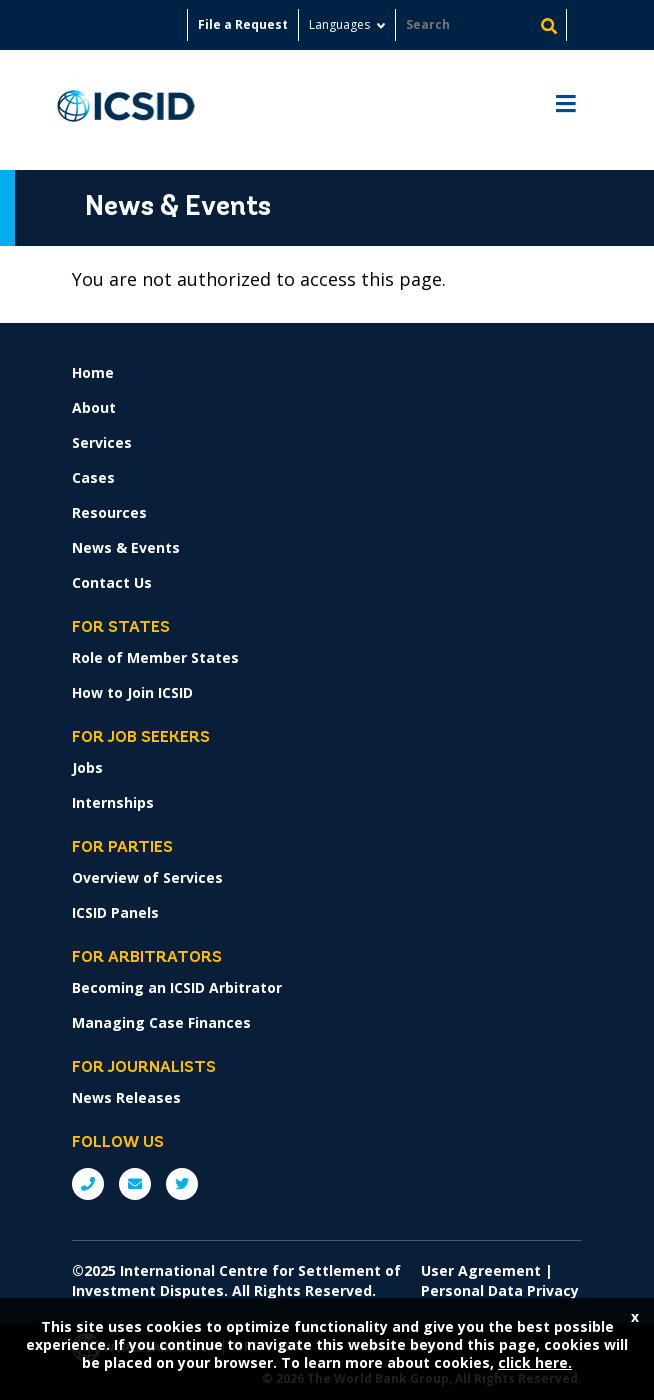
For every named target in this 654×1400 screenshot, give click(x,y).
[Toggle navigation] (565, 110)
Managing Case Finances (161, 1022)
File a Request (243, 24)
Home (93, 372)
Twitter (182, 1184)
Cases (93, 477)
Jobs (87, 767)
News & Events (126, 547)
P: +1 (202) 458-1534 (88, 1184)
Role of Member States (155, 657)
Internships (113, 802)
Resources (109, 512)
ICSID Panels (115, 912)
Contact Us (112, 582)
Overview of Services (147, 877)
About (94, 407)
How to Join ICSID (132, 692)
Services (102, 442)
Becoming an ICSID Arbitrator (177, 987)
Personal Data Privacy (500, 1290)
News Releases (126, 1097)
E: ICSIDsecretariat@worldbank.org (135, 1184)
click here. (535, 1362)
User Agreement (481, 1270)
